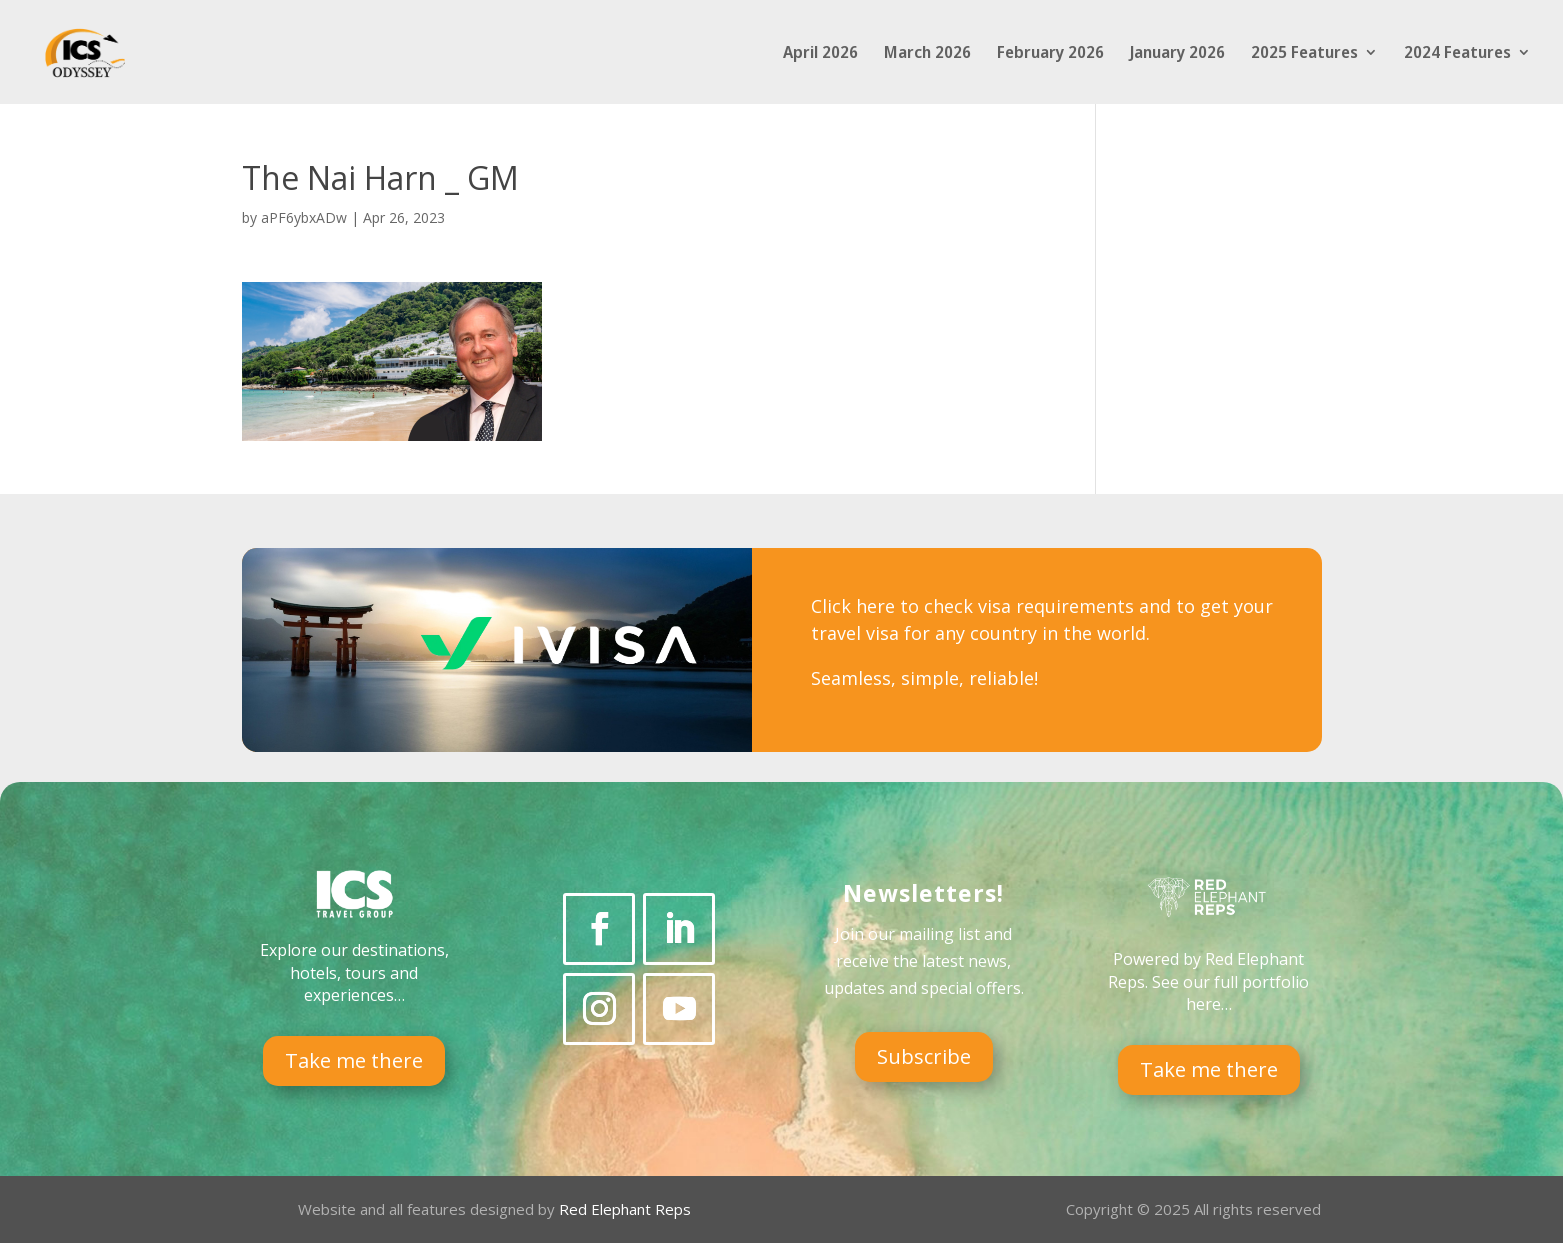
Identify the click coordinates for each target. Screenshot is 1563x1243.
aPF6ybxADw (304, 217)
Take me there (354, 1060)
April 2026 (820, 54)
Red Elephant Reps (627, 1209)
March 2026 (927, 54)
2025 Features (1304, 54)
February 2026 (1050, 54)
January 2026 (1177, 54)
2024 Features (1457, 54)
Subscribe (924, 1056)
